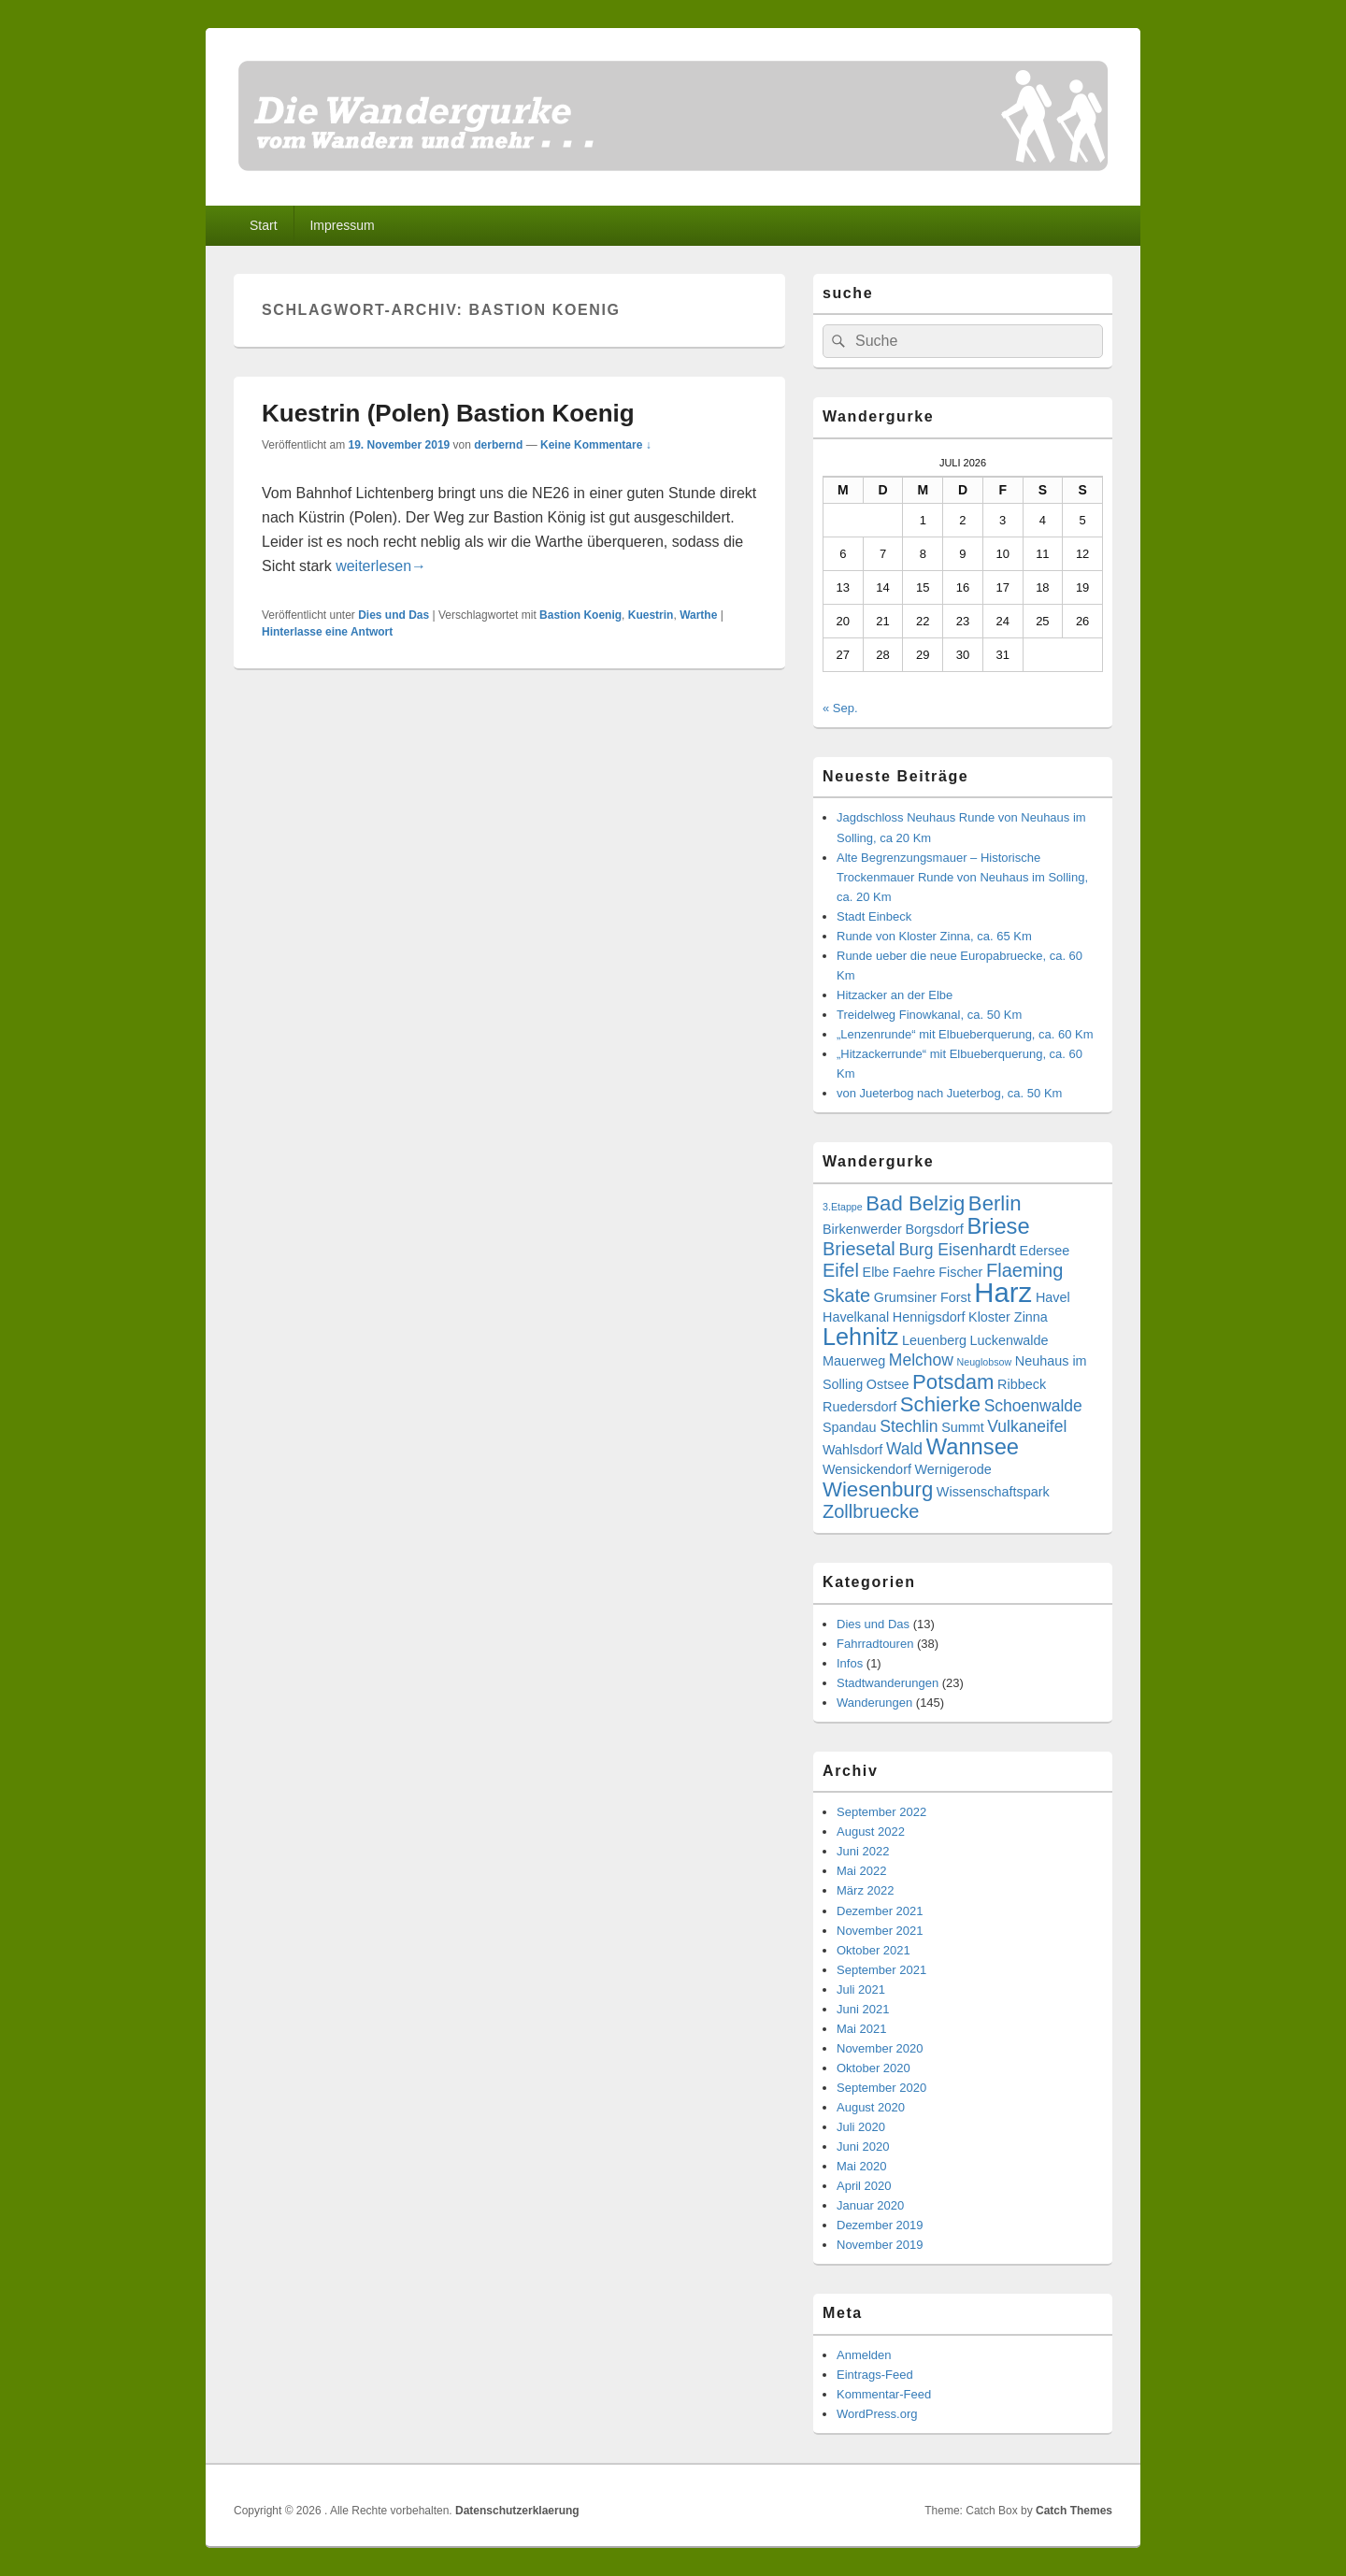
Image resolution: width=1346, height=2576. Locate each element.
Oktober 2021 (873, 1950)
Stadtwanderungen (887, 1683)
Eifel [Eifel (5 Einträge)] (841, 1270)
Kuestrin (651, 615)
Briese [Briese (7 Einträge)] (998, 1226)
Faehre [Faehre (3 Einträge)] (914, 1272)
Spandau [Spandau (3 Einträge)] (850, 1427)
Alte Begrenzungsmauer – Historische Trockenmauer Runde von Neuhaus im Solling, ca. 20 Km (962, 877)
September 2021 (881, 1970)
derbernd (498, 444)
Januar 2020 (870, 2205)
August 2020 (871, 2107)
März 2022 (865, 1890)
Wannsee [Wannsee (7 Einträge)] (972, 1447)
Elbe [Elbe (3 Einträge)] (876, 1272)
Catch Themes (1074, 2510)
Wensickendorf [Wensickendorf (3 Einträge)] (867, 1469)
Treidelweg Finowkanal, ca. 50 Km (929, 1015)
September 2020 (881, 2088)
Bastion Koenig (580, 615)
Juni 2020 (863, 2147)
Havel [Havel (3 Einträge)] (1053, 1297)
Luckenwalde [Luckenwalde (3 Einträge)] (1009, 1340)
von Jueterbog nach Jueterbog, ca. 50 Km (949, 1093)
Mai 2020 (861, 2166)
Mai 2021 (861, 2029)
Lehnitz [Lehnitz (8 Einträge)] (860, 1337)
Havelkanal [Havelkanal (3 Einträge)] (856, 1316)
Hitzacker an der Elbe (894, 995)
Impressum (341, 225)
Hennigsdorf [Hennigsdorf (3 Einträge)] (929, 1316)
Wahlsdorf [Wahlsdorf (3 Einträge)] (852, 1449)
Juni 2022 (863, 1851)
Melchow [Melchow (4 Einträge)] (921, 1360)
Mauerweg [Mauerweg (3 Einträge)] (854, 1360)
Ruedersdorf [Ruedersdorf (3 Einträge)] (859, 1406)
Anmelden (864, 2355)
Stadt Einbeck (874, 916)
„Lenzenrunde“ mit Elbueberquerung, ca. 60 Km (965, 1034)
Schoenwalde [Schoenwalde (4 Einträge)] (1033, 1405)
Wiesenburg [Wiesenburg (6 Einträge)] (878, 1489)
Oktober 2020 (873, 2068)
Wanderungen (874, 1703)
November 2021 (880, 1931)
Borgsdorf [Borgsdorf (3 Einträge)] (934, 1229)
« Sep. (840, 708)
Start (264, 225)
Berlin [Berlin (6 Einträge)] (995, 1203)
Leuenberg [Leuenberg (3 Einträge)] (934, 1340)
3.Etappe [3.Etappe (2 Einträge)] (843, 1206)
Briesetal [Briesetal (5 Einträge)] (859, 1248)
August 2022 (871, 1832)
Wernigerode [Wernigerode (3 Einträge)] (953, 1469)
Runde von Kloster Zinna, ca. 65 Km (934, 936)
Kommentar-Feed (884, 2394)
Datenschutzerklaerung (517, 2510)
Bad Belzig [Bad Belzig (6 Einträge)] (915, 1203)
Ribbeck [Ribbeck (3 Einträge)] (1021, 1384)
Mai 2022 (861, 1871)
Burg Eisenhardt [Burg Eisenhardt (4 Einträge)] (957, 1249)
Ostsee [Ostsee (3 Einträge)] (887, 1384)
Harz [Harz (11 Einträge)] (1003, 1292)
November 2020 (880, 2048)
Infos (850, 1663)
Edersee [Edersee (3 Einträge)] (1045, 1250)
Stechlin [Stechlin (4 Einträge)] (909, 1426)
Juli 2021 (861, 1989)
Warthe (698, 615)
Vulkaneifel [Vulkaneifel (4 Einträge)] (1027, 1426)
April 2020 (864, 2186)
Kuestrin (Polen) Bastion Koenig (448, 413)
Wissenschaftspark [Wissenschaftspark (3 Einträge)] (993, 1491)
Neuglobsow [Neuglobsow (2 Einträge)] (984, 1361)
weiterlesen (381, 566)
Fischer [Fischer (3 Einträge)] (960, 1272)
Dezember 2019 (880, 2225)
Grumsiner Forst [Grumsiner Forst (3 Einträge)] (922, 1297)
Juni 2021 (863, 2009)
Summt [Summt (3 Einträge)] (962, 1427)
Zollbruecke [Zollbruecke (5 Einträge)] (871, 1511)
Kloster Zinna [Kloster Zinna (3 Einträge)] (1008, 1316)
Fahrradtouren (875, 1644)
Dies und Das (393, 615)
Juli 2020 (861, 2127)
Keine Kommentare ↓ (596, 444)
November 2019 (880, 2245)
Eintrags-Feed (875, 2375)
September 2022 (881, 1812)
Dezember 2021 (880, 1911)
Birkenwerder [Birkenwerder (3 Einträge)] (862, 1229)
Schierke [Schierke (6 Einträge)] (940, 1404)
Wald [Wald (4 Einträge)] (904, 1448)
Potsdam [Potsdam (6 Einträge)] (953, 1382)
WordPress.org (877, 2414)
